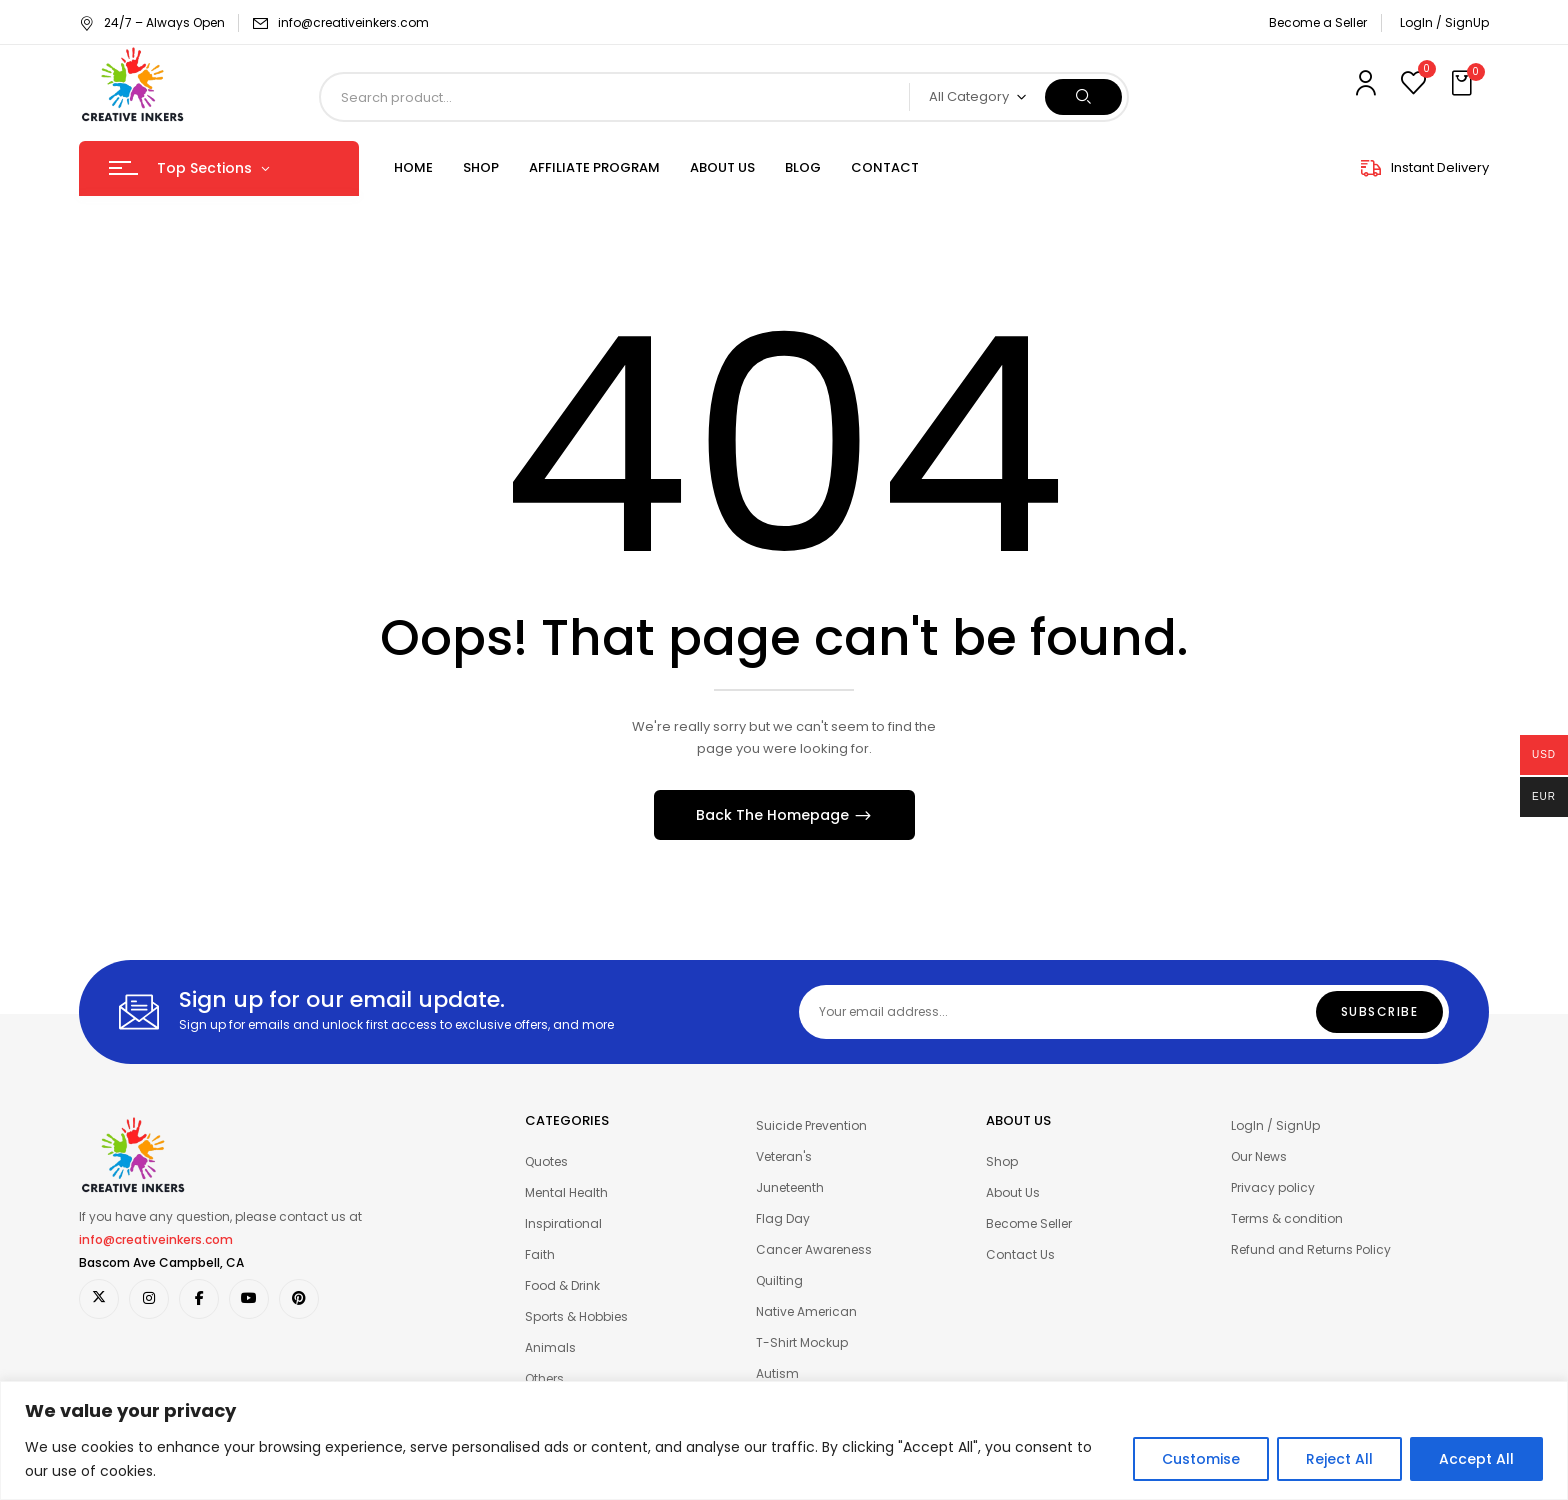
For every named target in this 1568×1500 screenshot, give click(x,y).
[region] (784, 1440)
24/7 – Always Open (152, 22)
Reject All (1339, 1459)
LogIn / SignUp (1444, 22)
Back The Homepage (774, 815)
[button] (1464, 84)
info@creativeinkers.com (353, 22)
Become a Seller (1318, 22)
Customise (1201, 1459)
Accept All (1476, 1459)
